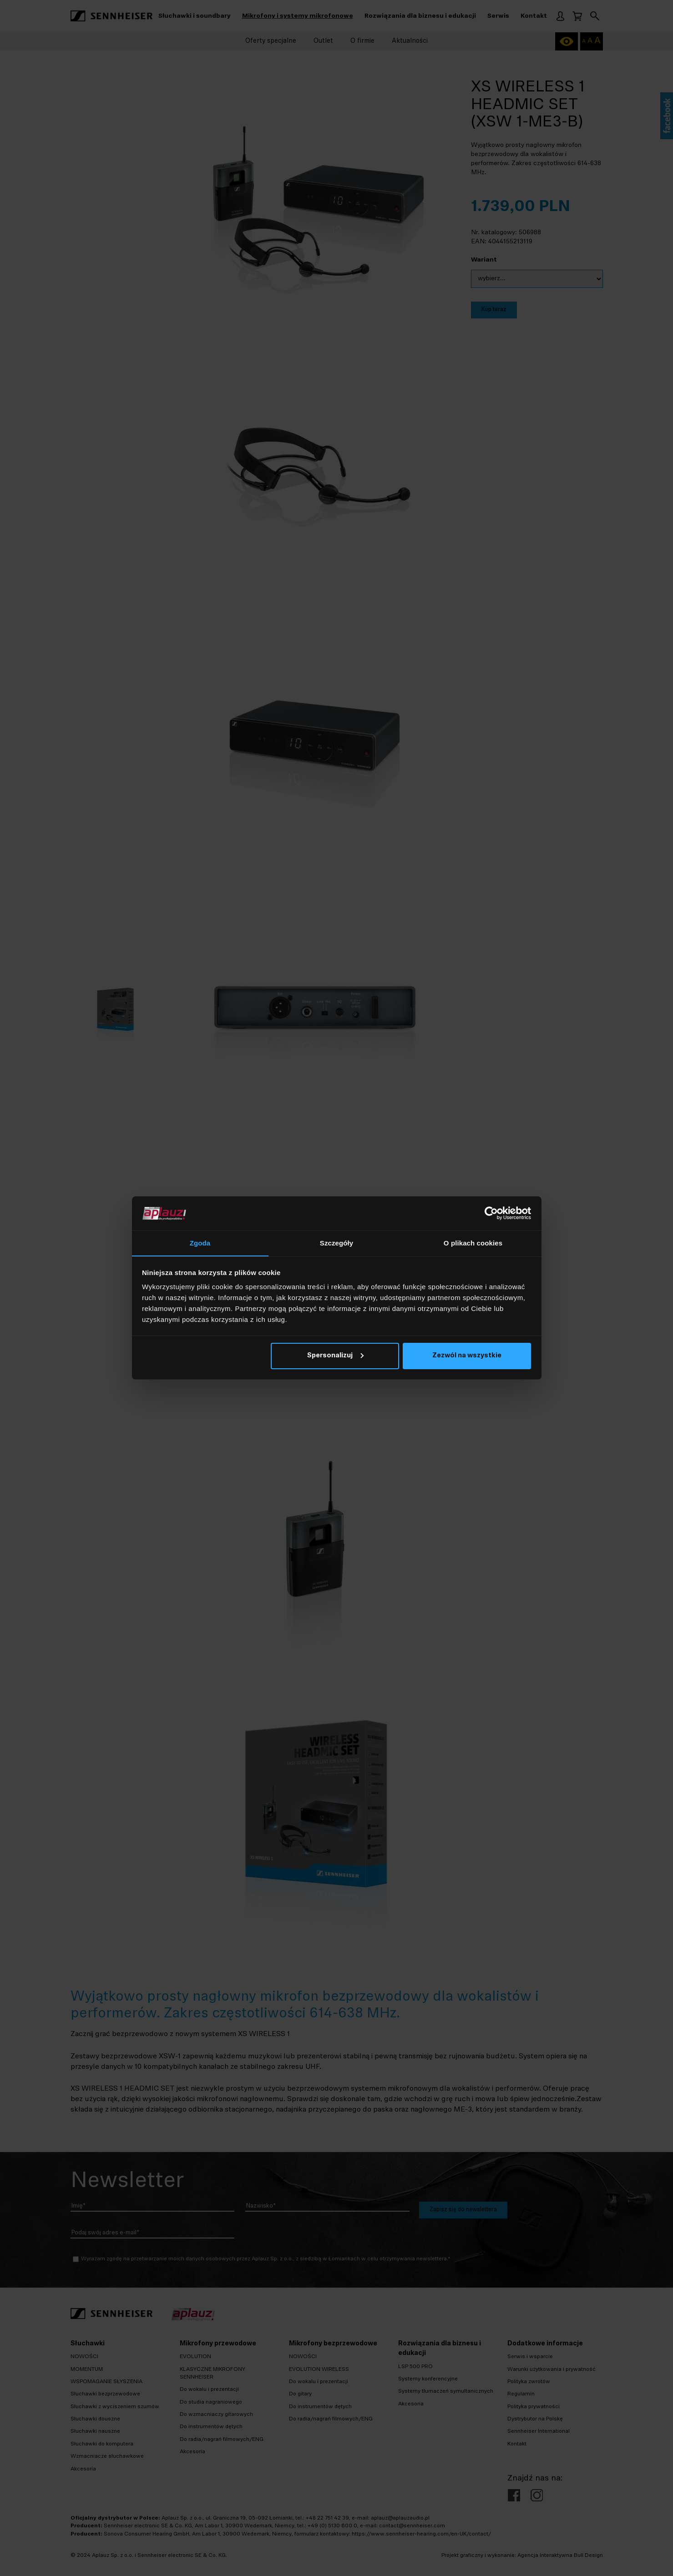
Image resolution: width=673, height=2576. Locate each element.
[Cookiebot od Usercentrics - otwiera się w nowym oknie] (491, 1213)
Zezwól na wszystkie (466, 1356)
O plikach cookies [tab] (473, 1243)
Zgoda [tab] (200, 1243)
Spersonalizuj (335, 1356)
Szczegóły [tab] (336, 1243)
